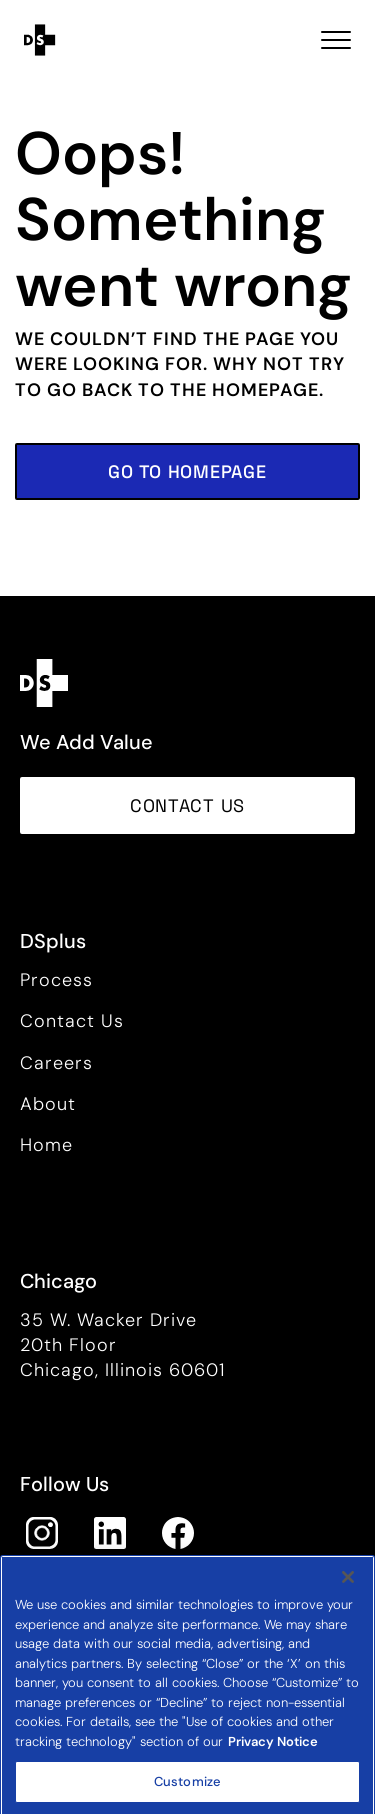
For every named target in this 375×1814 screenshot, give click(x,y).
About (48, 1104)
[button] (187, 471)
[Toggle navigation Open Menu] (336, 40)
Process (56, 980)
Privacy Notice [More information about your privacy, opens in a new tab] (273, 1760)
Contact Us (72, 1021)
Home (46, 1145)
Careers (56, 1063)
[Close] (348, 1596)
